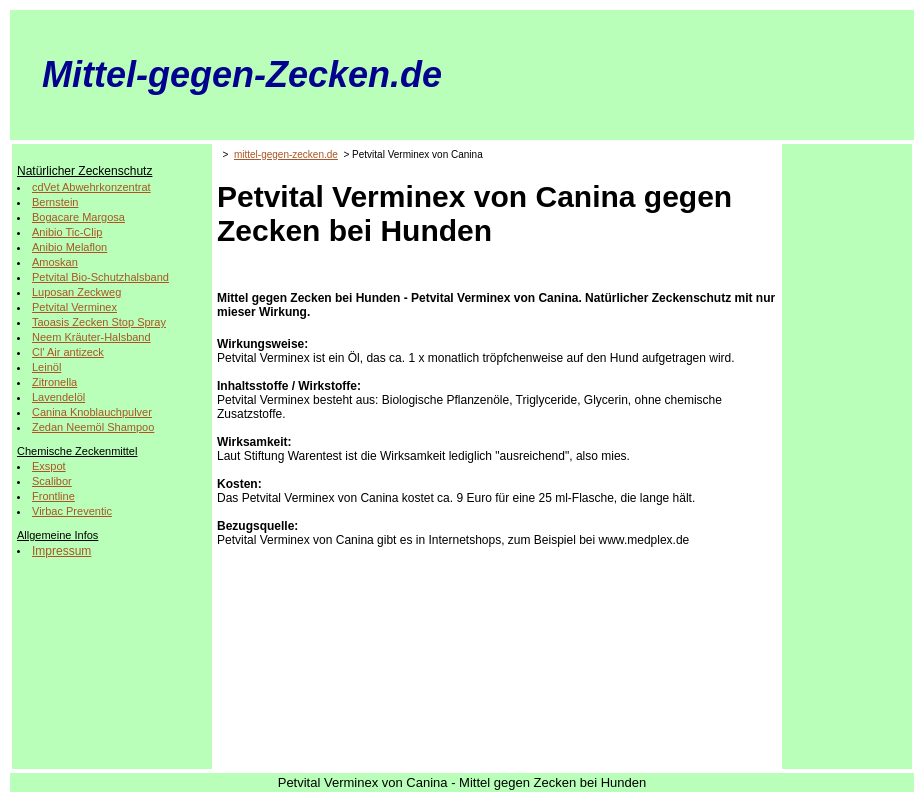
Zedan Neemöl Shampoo (93, 427)
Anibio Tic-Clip (67, 232)
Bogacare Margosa (78, 217)
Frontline (53, 496)
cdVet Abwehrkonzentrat (91, 187)
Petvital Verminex (74, 307)
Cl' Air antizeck (68, 352)
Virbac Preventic (72, 511)
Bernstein (55, 202)
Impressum (61, 551)
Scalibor (52, 481)
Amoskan (55, 262)
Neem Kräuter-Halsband (91, 337)
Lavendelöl (58, 397)
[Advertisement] (847, 449)
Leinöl (46, 367)
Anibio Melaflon (69, 247)
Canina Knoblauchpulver (92, 412)
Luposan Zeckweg (76, 292)
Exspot (49, 466)
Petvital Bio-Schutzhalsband (100, 277)
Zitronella (54, 382)
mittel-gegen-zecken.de (286, 154)
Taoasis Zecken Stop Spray (99, 322)
